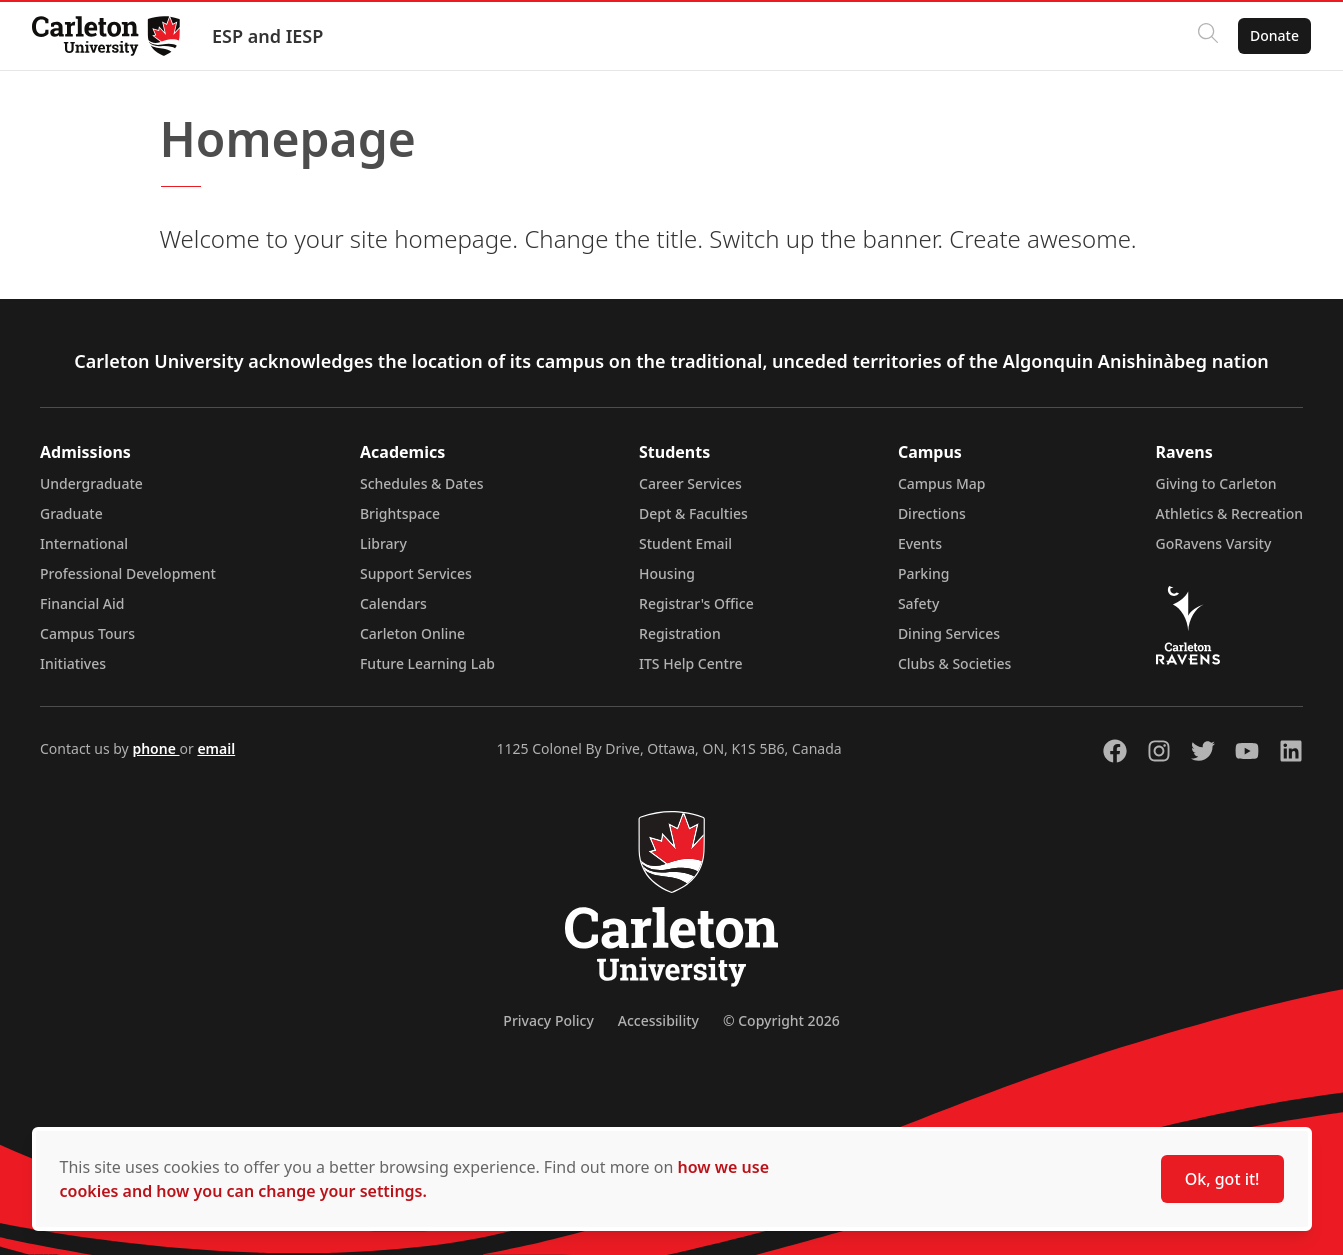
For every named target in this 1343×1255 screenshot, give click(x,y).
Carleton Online (412, 633)
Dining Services (949, 633)
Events (920, 543)
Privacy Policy (548, 1020)
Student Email (685, 543)
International (84, 543)
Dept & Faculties (693, 513)
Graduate (71, 513)
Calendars (393, 603)
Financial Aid (82, 603)
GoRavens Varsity (1214, 543)
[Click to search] (1208, 36)
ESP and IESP (267, 36)
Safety (919, 603)
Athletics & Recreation (1229, 513)
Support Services (416, 573)
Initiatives (73, 663)
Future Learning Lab (427, 663)
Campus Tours (87, 633)
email (216, 748)
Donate (1274, 35)
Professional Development (128, 573)
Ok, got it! (1222, 1179)
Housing (667, 573)
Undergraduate (91, 483)
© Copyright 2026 (781, 1020)
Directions (932, 513)
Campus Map (942, 483)
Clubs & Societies (954, 663)
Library (383, 543)
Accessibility (658, 1020)
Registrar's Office (696, 603)
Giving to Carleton (1216, 483)
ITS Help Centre (691, 663)
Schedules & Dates (422, 483)
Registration (680, 633)
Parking (924, 573)
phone (155, 748)
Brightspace (400, 513)
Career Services (690, 483)
